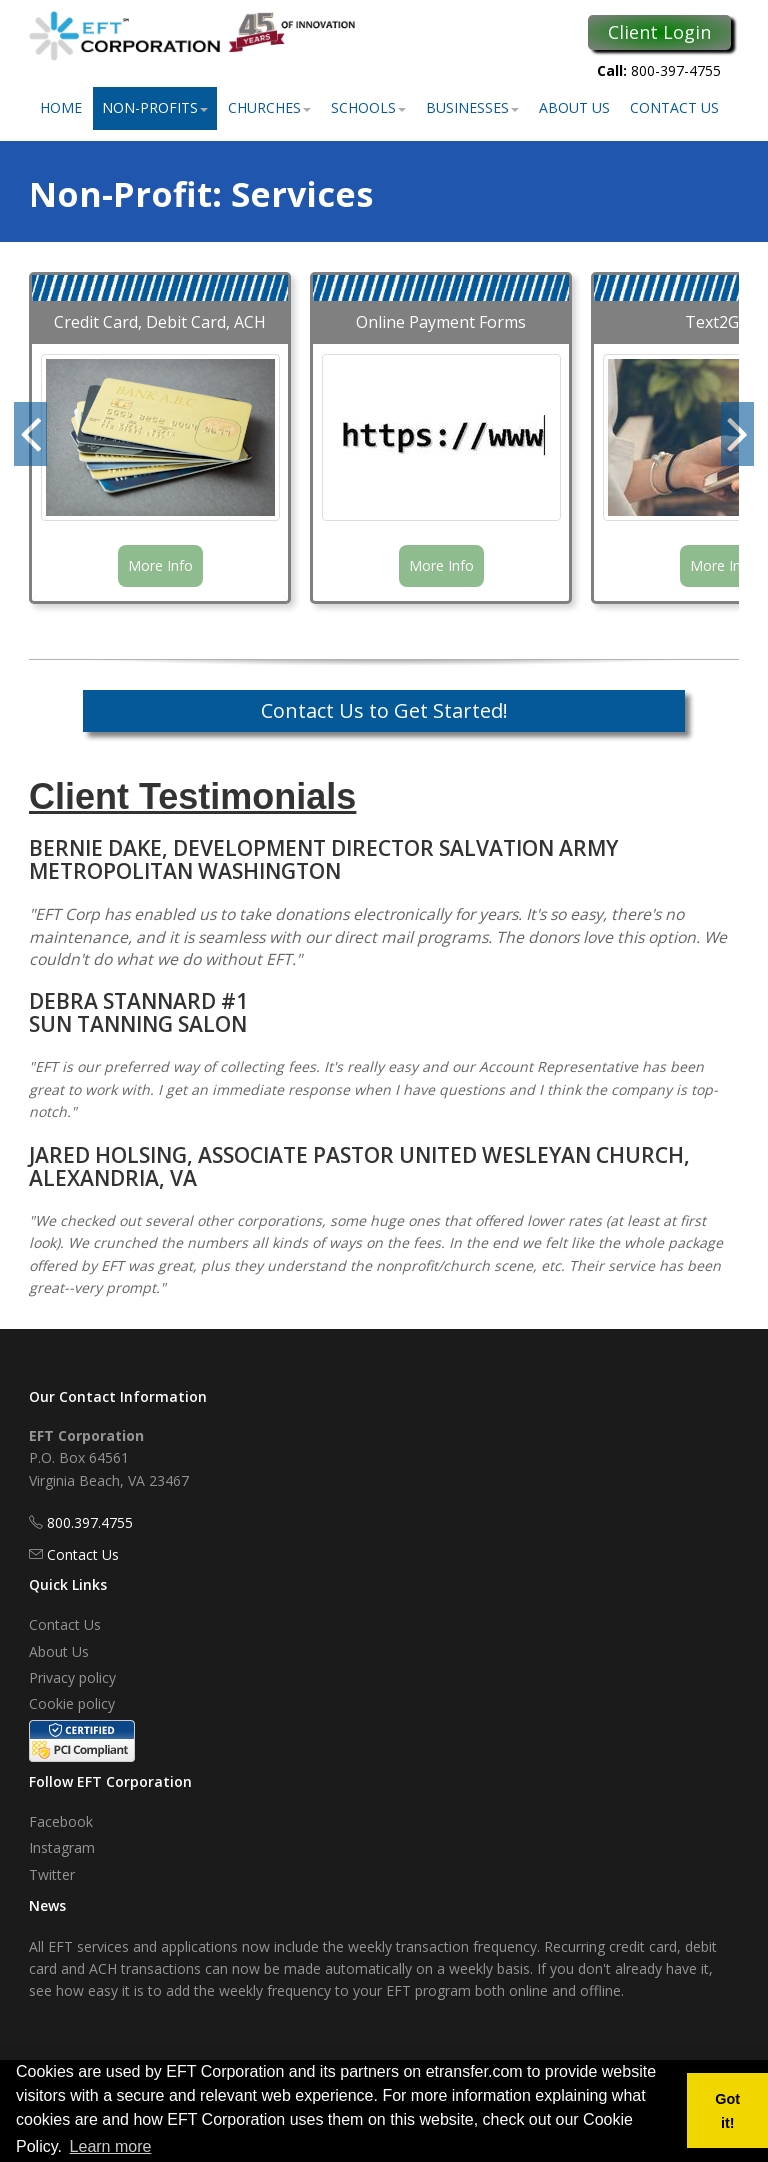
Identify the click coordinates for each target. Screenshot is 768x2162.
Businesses (472, 107)
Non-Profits (155, 107)
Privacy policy (72, 1677)
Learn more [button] (111, 2146)
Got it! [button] (727, 2111)
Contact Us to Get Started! (384, 710)
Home (61, 107)
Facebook (61, 1821)
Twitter (52, 1874)
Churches (269, 107)
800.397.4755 (90, 1522)
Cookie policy (72, 1703)
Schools (368, 107)
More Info (160, 565)
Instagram (62, 1847)
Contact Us (674, 107)
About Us (574, 107)
